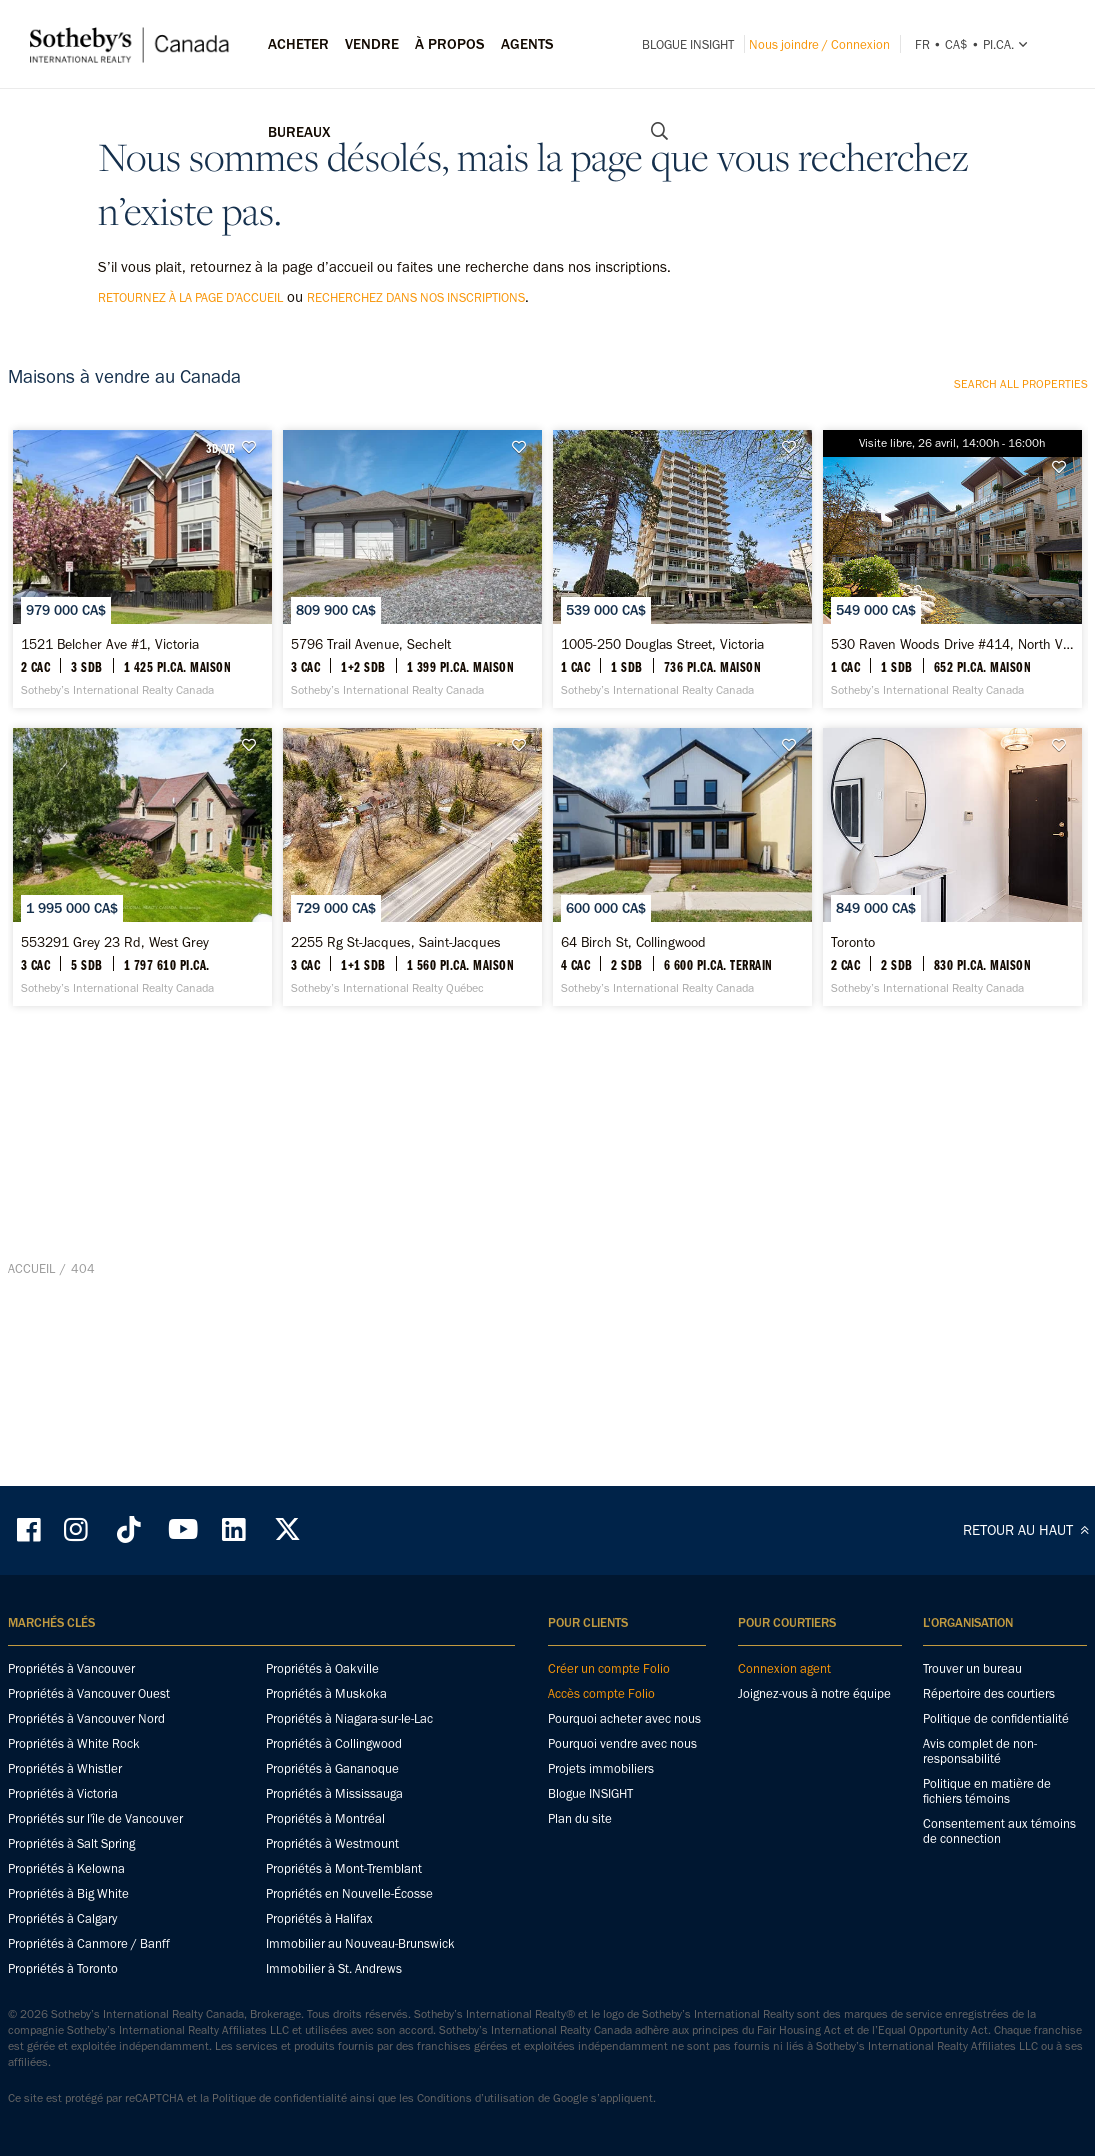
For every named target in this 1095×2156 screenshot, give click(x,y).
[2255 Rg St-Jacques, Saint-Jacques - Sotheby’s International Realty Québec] (412, 1159)
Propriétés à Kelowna (66, 1900)
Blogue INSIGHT (688, 44)
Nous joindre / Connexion (819, 44)
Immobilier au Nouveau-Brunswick (360, 1975)
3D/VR (220, 448)
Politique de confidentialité (996, 1750)
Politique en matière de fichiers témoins (987, 1823)
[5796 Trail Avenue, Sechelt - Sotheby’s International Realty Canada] (412, 666)
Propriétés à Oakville (322, 1700)
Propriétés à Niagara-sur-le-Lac (349, 1750)
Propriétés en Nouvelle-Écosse (349, 1925)
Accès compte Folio (601, 1725)
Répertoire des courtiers (989, 1725)
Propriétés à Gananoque (332, 1800)
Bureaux (299, 132)
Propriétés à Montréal (325, 1850)
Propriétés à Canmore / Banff (89, 1975)
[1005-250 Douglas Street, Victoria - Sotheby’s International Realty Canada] (682, 666)
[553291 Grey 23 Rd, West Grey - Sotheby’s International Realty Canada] (142, 1159)
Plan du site (580, 1850)
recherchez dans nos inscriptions (416, 297)
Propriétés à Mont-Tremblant (344, 1900)
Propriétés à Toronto (63, 2000)
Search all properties (1021, 384)
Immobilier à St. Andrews (334, 2000)
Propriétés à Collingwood (334, 1775)
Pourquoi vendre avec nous (622, 1775)
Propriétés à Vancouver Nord (86, 1750)
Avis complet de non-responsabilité (980, 1783)
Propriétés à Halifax (319, 1950)
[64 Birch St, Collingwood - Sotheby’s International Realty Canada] (682, 1159)
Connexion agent (784, 1700)
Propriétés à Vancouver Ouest (89, 1725)
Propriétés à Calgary (62, 1950)
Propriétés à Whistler (65, 1800)
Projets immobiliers (601, 1800)
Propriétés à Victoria (63, 1825)
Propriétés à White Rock (74, 1775)
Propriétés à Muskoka (326, 1725)
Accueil (31, 1479)
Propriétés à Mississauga (334, 1825)
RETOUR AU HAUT (1029, 1562)
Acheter (298, 44)
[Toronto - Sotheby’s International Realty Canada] (952, 1159)
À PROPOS (450, 44)
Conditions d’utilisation (476, 2130)
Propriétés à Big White (68, 1925)
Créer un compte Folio (609, 1700)
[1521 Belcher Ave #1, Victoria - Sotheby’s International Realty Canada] (142, 666)
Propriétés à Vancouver (71, 1700)
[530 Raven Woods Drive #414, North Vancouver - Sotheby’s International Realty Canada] (952, 666)
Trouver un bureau (972, 1700)
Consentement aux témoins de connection (999, 1863)
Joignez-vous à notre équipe (814, 1725)
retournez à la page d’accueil (190, 297)
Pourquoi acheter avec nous (624, 1750)
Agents (527, 44)
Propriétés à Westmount (332, 1875)
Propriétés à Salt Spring (71, 1875)
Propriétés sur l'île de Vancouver (95, 1850)
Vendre (372, 44)
